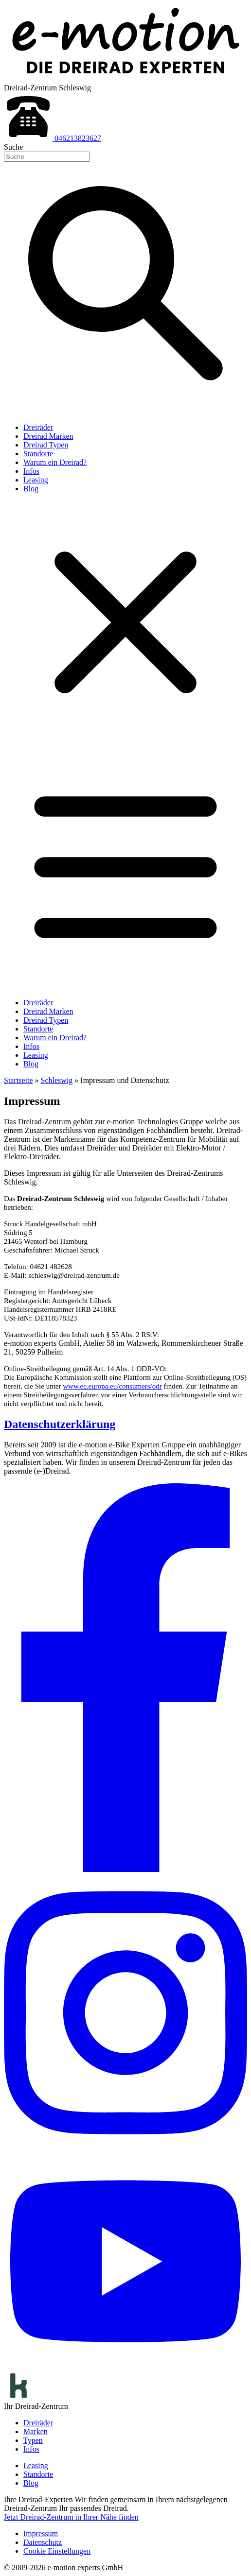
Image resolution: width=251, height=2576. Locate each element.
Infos (31, 471)
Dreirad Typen (45, 445)
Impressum (40, 2533)
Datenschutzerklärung (59, 1424)
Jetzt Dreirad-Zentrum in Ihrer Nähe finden (71, 2517)
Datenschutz (42, 2542)
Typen (33, 2440)
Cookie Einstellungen (56, 2551)
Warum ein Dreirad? (55, 462)
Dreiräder (38, 427)
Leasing (35, 480)
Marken (35, 2431)
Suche (13, 147)
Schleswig (57, 1080)
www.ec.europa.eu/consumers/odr (112, 1386)
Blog (30, 488)
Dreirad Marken (48, 436)
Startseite (18, 1080)
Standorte (38, 453)
